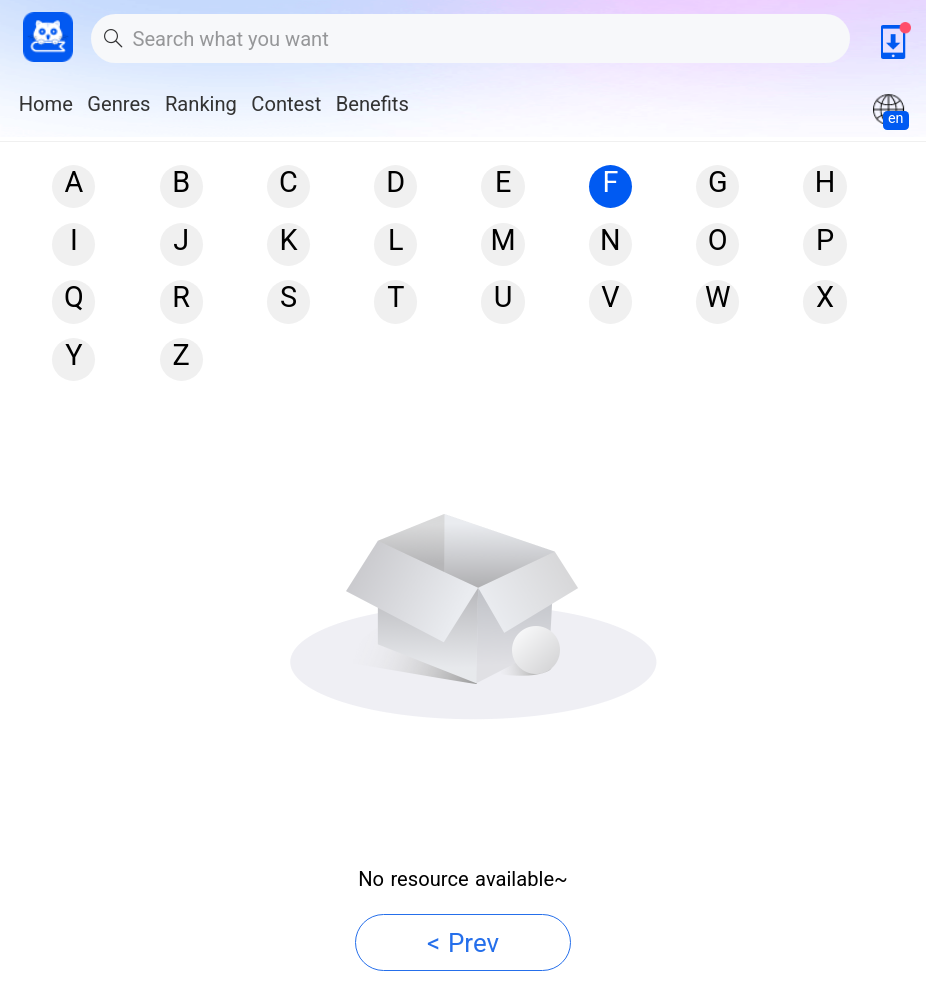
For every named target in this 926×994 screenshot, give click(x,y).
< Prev (463, 943)
